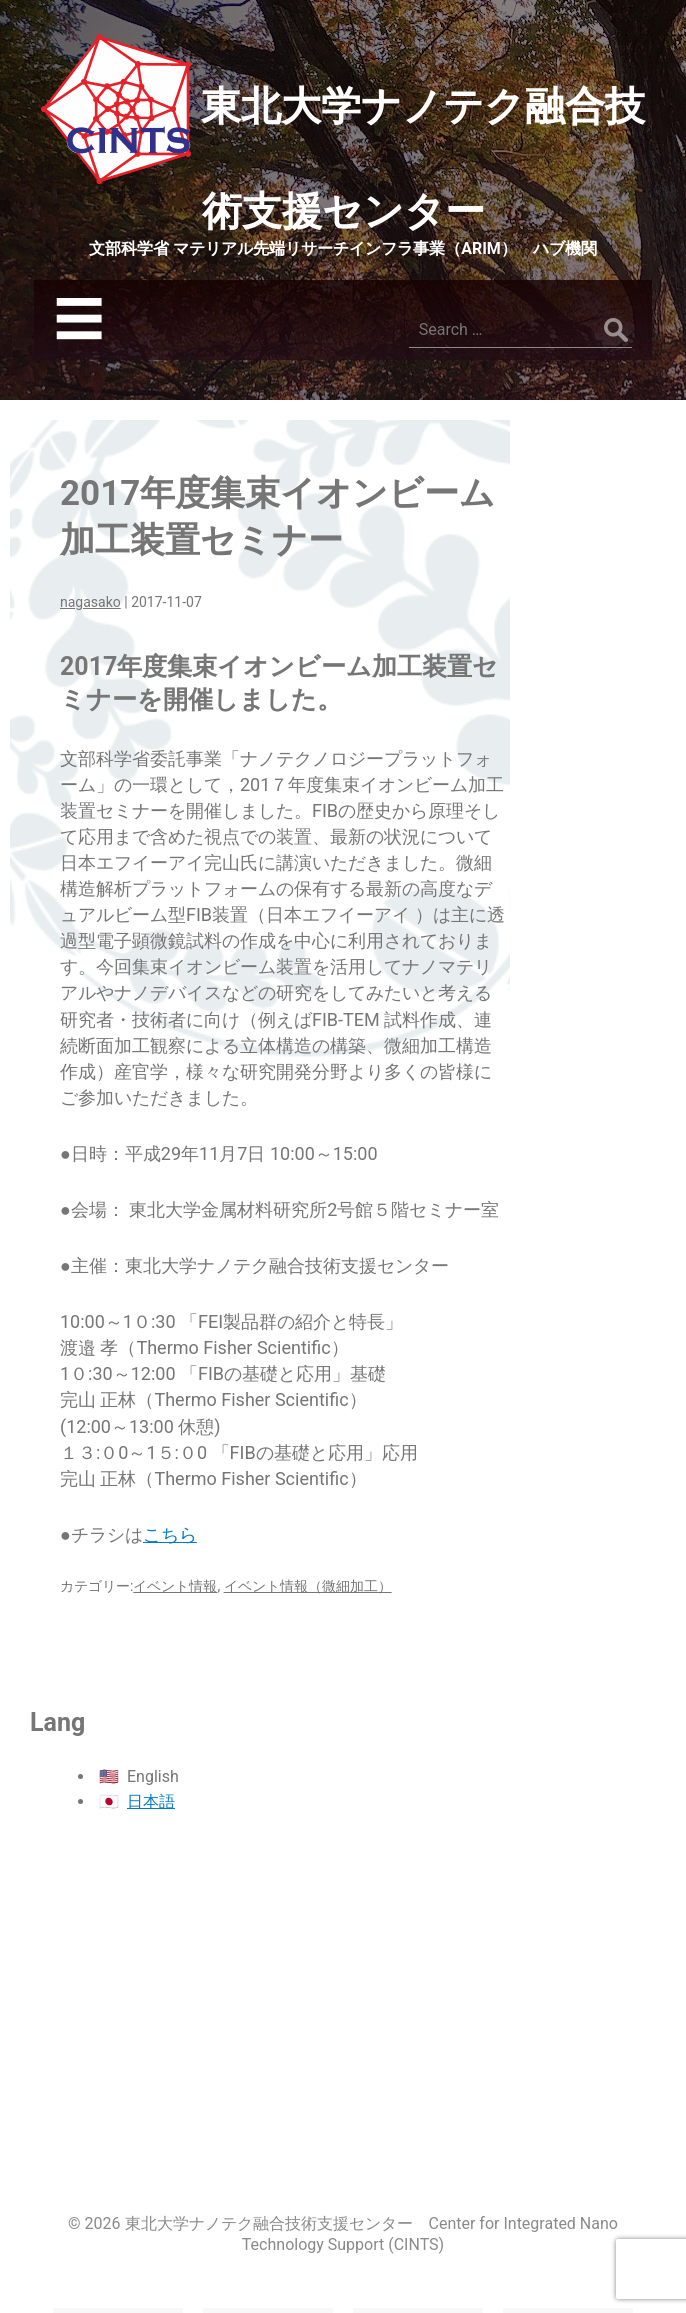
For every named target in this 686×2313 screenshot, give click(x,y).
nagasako (90, 602)
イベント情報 (175, 1586)
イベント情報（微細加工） (308, 1586)
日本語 (151, 1801)
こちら (170, 1534)
